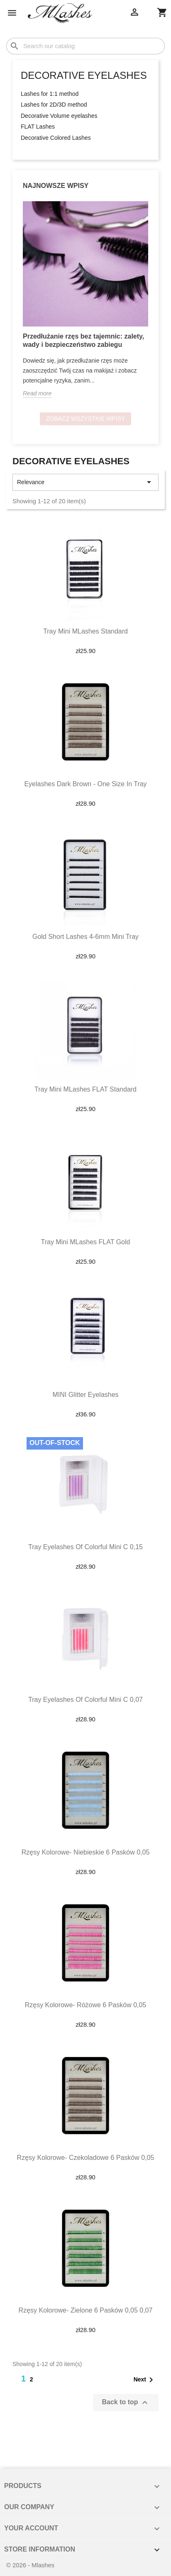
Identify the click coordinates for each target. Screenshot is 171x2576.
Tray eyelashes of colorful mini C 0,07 (85, 1699)
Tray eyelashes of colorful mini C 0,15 (85, 1546)
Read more (37, 393)
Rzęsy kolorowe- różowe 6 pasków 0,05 (86, 2004)
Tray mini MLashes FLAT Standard (85, 1089)
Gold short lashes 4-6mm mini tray (85, 936)
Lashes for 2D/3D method (54, 104)
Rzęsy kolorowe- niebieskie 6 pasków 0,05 (86, 1852)
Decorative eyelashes (84, 75)
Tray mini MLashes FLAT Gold (85, 1241)
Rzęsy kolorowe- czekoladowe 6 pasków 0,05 (85, 2157)
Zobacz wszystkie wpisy (85, 418)
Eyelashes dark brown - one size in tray (85, 783)
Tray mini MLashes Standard (85, 631)
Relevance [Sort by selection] (85, 482)
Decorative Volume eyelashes (59, 115)
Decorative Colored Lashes (56, 137)
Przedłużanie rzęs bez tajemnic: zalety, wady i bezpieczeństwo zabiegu (83, 340)
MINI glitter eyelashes (85, 1394)
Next (145, 2380)
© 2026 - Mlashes (30, 2565)
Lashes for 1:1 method (49, 93)
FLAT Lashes (38, 126)
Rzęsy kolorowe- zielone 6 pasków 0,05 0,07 (86, 2310)
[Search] (85, 46)
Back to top (126, 2403)
